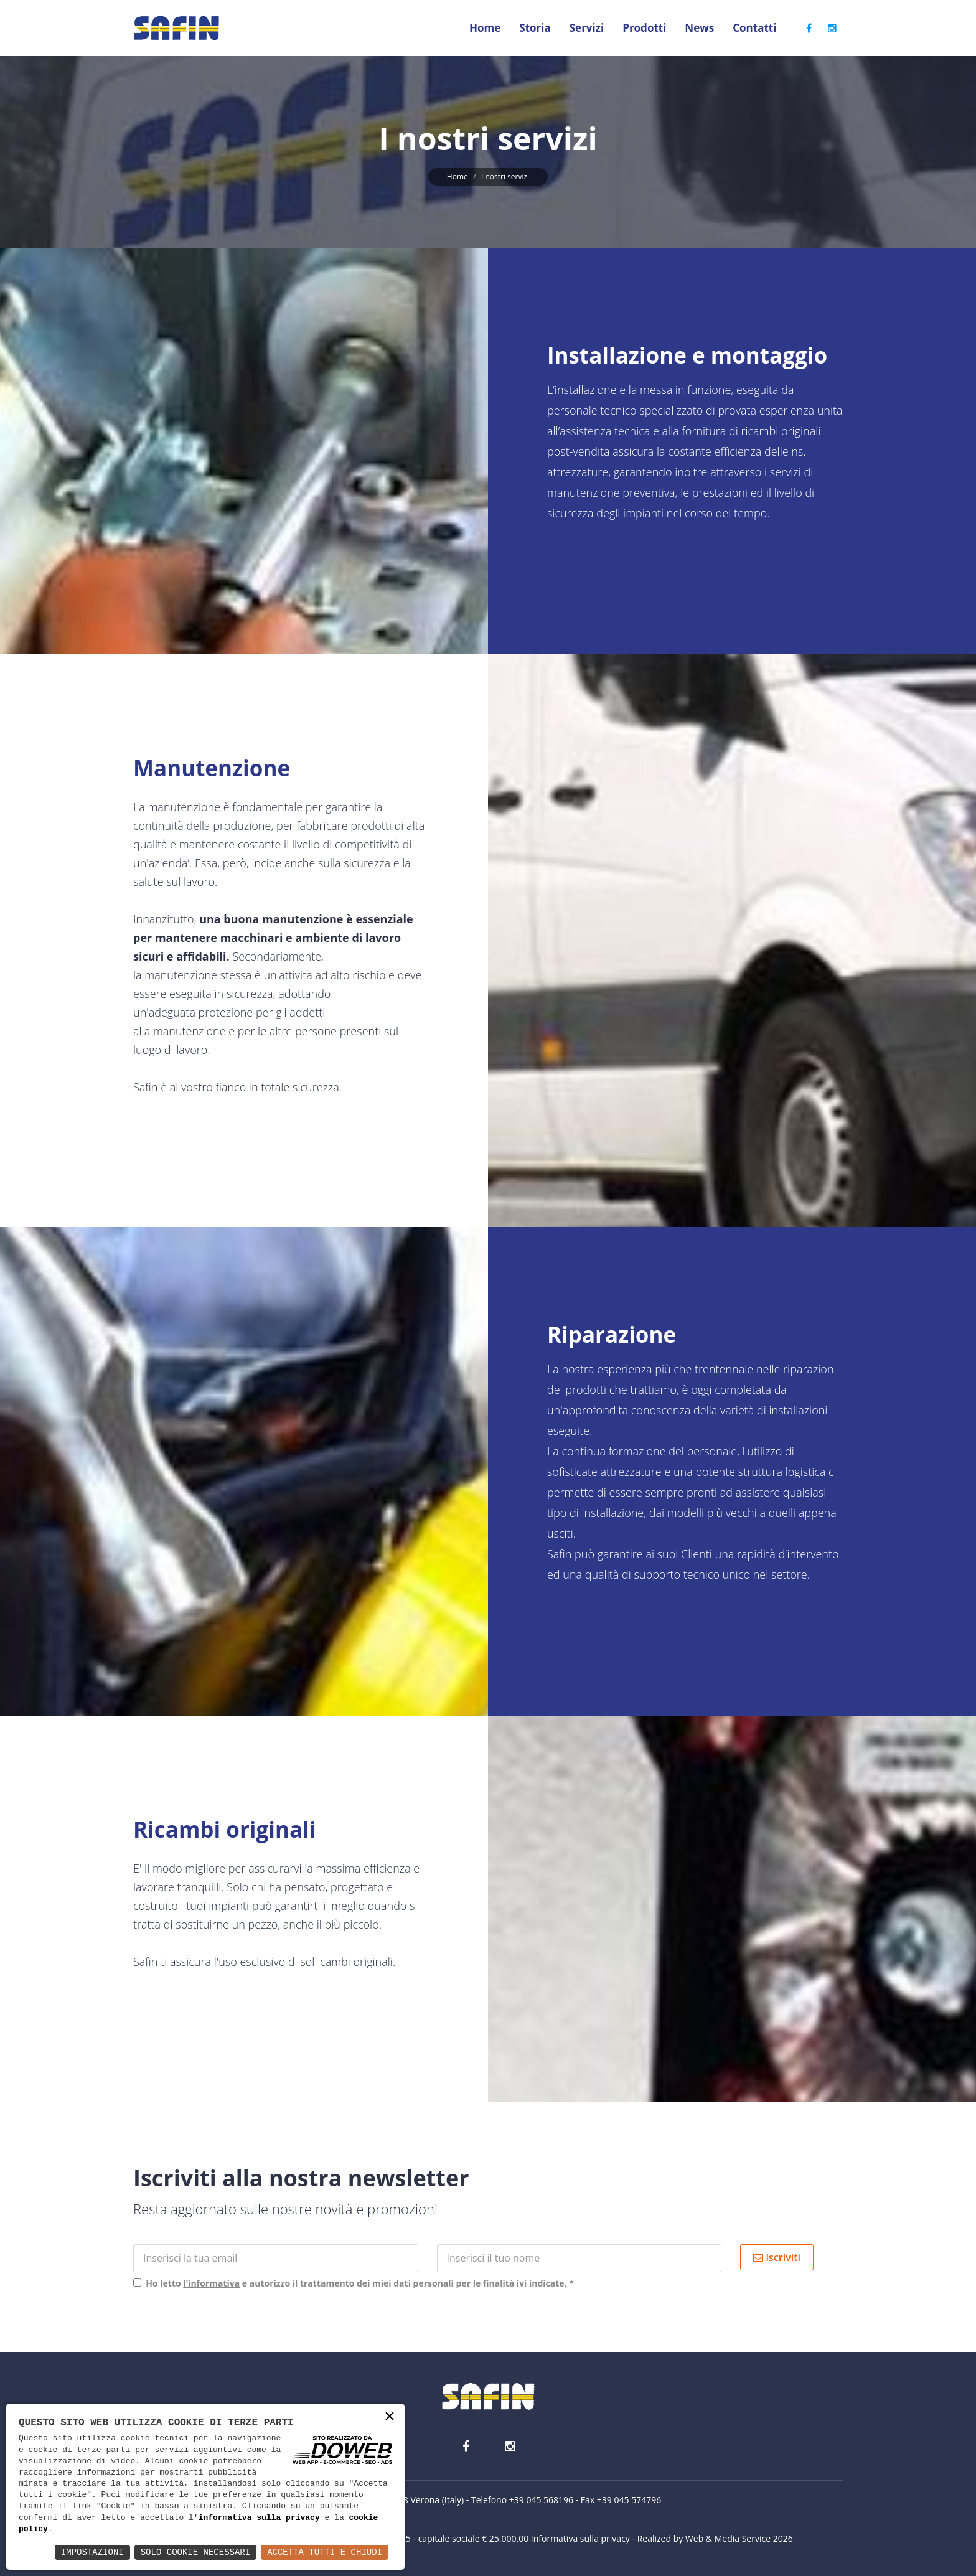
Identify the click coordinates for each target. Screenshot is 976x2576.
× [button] (389, 2417)
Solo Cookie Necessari (195, 2552)
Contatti (754, 28)
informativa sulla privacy (259, 2518)
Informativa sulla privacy (580, 2538)
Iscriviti (776, 2257)
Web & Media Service (728, 2538)
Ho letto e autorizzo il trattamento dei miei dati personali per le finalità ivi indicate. (357, 2283)
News (699, 28)
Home (484, 28)
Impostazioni (92, 2552)
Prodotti (644, 28)
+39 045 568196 (541, 2500)
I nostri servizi (505, 176)
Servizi (587, 28)
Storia (534, 28)
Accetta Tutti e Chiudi (324, 2552)
